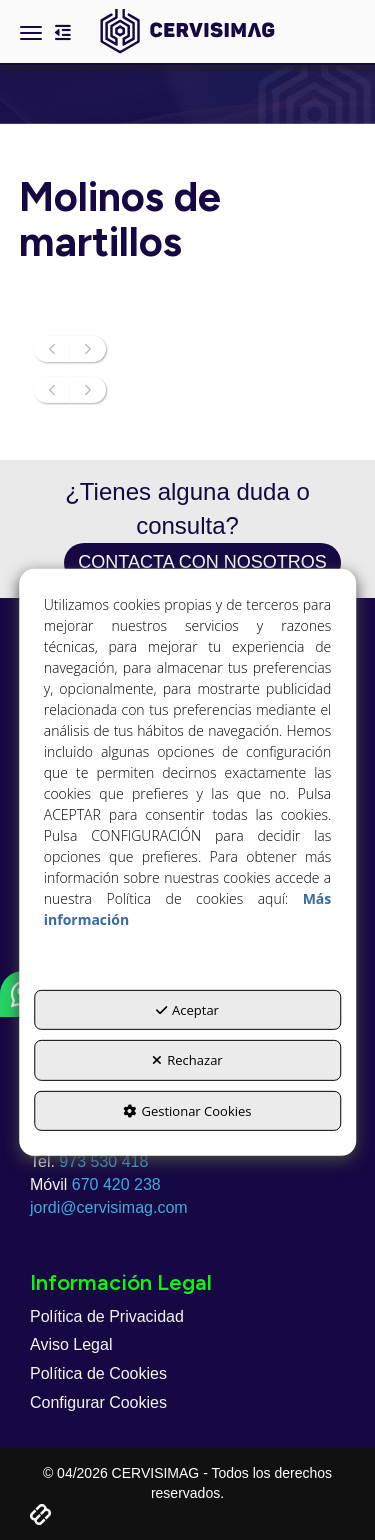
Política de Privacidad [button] (107, 1316)
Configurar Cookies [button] (98, 1402)
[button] (187, 31)
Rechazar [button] (187, 1060)
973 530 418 (103, 1161)
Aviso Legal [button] (71, 1344)
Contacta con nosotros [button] (202, 562)
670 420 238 (116, 1184)
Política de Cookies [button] (98, 1373)
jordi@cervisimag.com (109, 1207)
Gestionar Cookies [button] (187, 1111)
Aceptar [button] (187, 1010)
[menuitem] (187, 1317)
